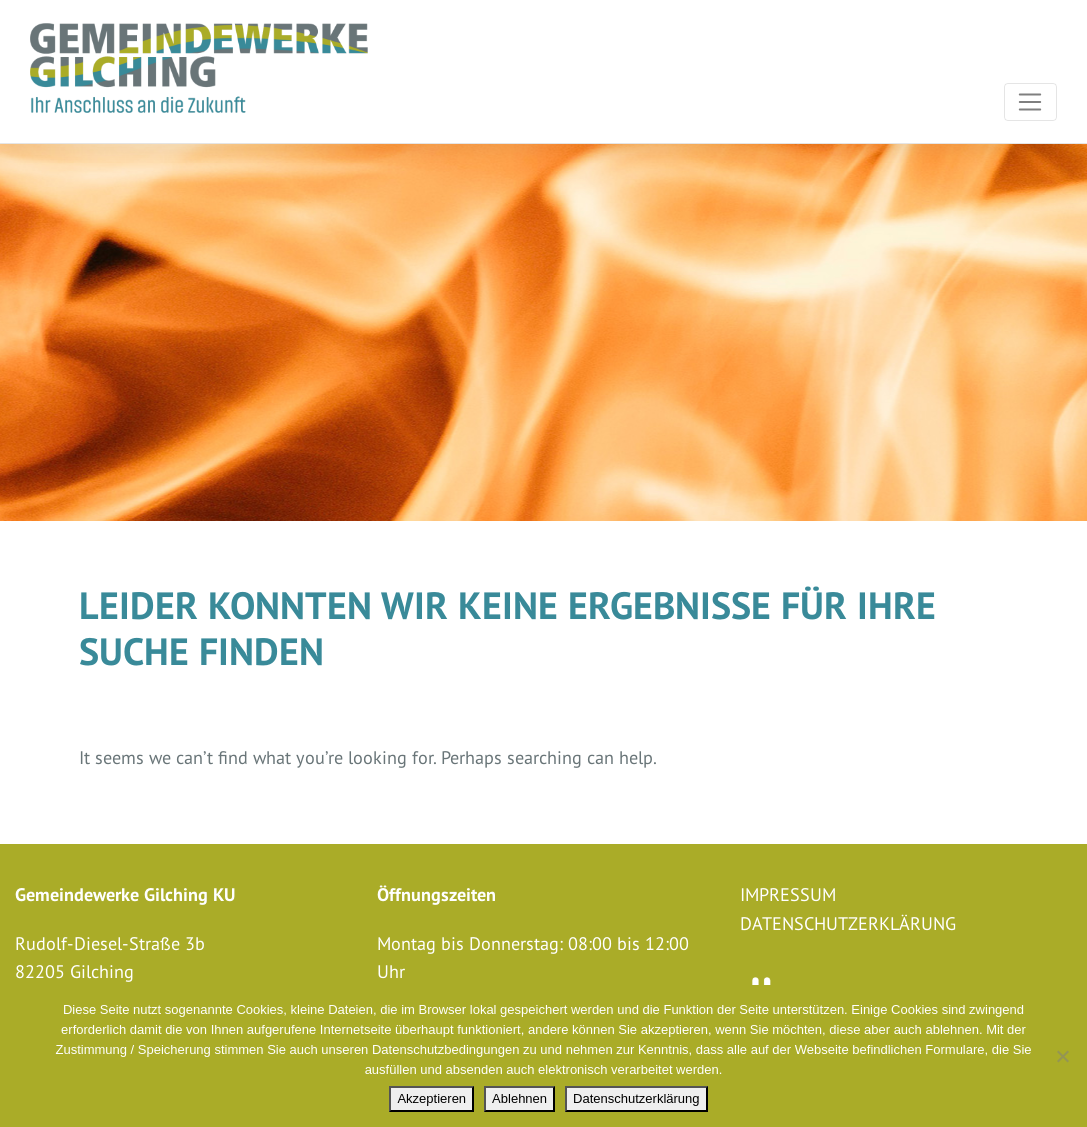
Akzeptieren (431, 1098)
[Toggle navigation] (1030, 102)
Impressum (788, 895)
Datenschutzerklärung (848, 924)
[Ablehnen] (1062, 1056)
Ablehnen (519, 1098)
